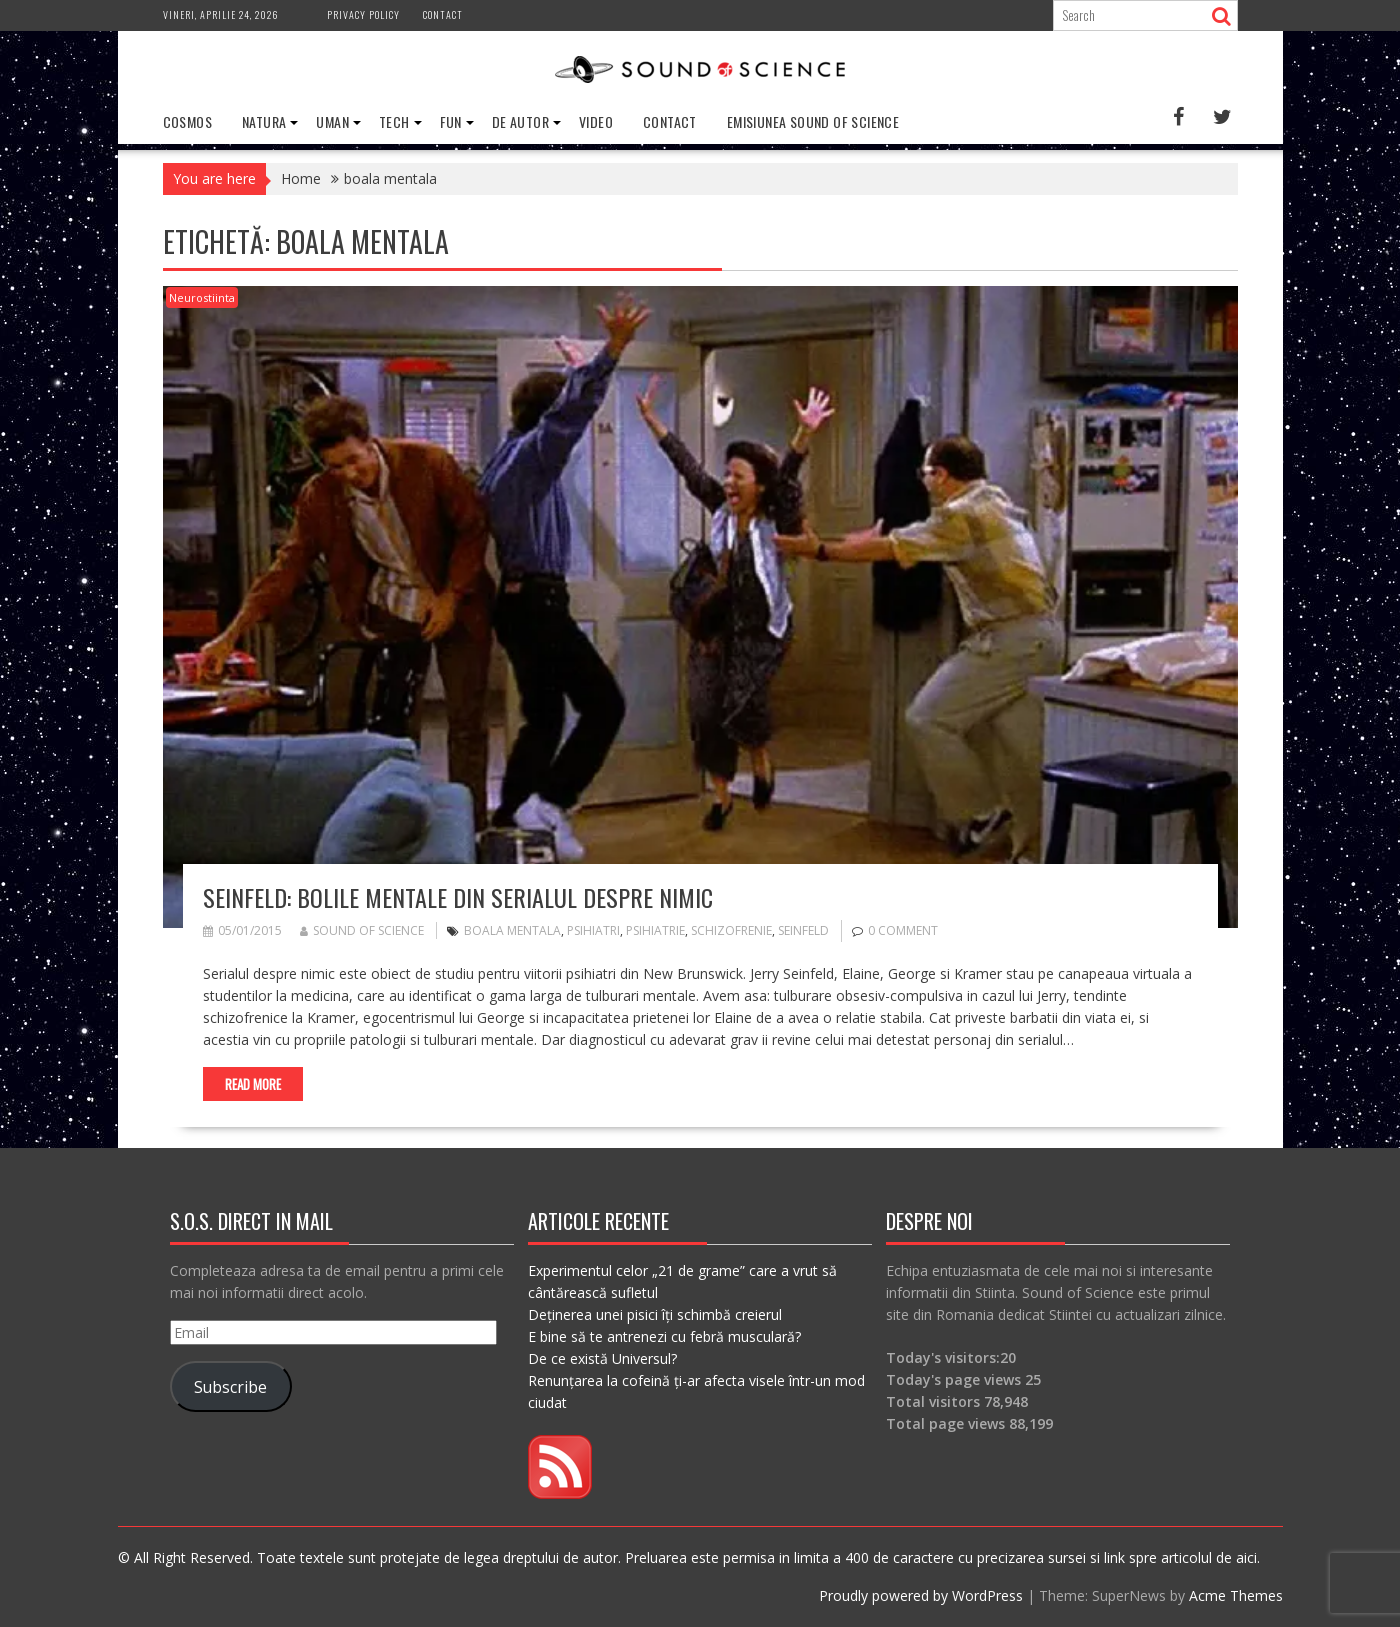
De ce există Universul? (602, 1358)
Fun (451, 121)
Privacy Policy (363, 14)
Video (596, 121)
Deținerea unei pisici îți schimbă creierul (655, 1314)
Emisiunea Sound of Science (813, 121)
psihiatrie (655, 930)
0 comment (903, 930)
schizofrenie (731, 930)
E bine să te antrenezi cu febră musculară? (664, 1336)
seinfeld (803, 930)
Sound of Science (362, 930)
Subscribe (230, 1387)
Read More (253, 1084)
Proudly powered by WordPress (921, 1595)
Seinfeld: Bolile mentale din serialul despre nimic (458, 897)
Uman (332, 121)
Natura (264, 121)
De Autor (520, 121)
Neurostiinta (202, 297)
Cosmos (187, 121)
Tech (394, 121)
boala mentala (512, 930)
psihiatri (593, 930)
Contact (443, 14)
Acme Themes (1236, 1595)
